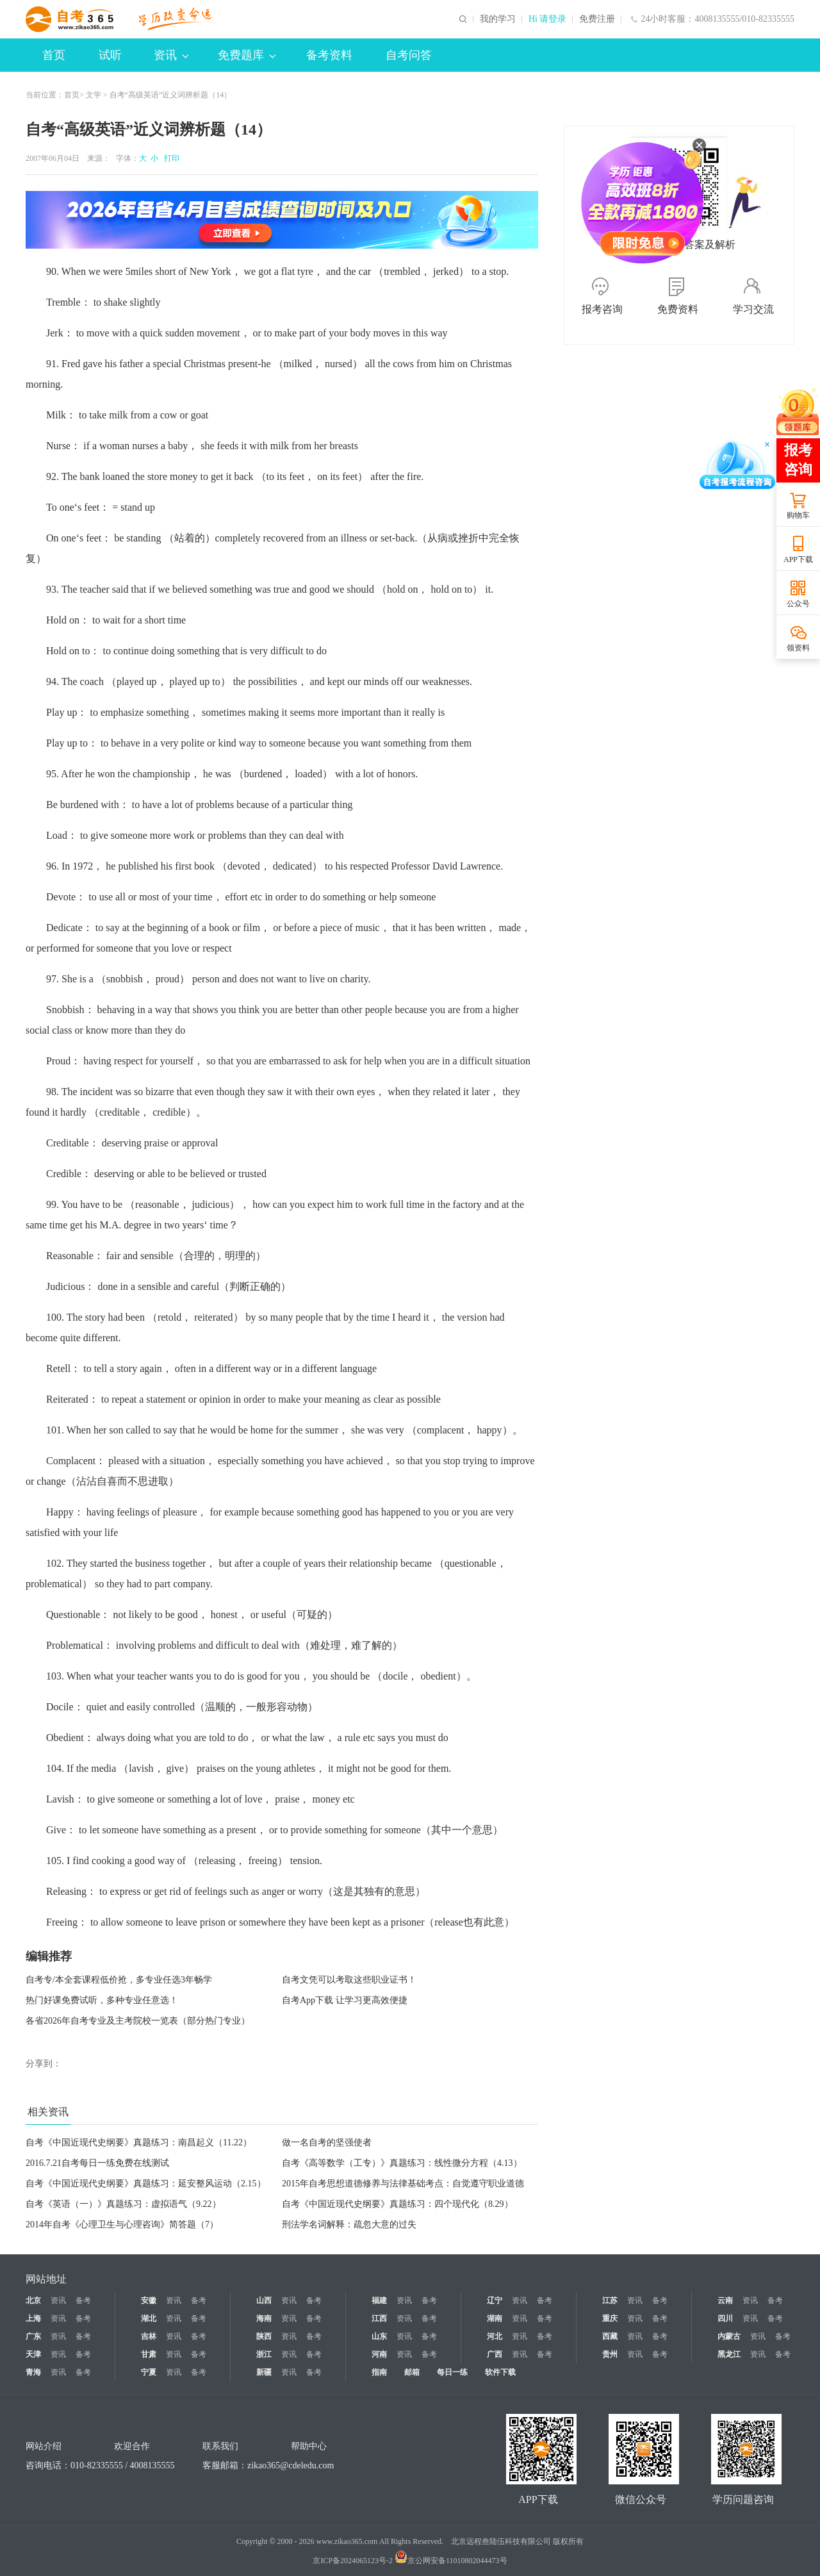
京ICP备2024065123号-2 (353, 2560)
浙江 (264, 2354)
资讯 (171, 55)
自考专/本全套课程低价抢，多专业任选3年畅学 (119, 1980)
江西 (379, 2318)
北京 (33, 2300)
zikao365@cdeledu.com (290, 2465)
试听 (110, 55)
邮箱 (412, 2372)
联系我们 (220, 2446)
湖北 (148, 2318)
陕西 (264, 2336)
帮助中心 (309, 2446)
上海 (33, 2318)
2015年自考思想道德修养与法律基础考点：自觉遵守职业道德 (403, 2183)
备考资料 (329, 55)
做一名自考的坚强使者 (327, 2142)
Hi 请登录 (548, 19)
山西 (264, 2300)
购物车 (798, 515)
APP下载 (798, 559)
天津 (33, 2354)
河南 (379, 2354)
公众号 (798, 603)
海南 (264, 2318)
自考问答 (409, 55)
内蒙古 (729, 2336)
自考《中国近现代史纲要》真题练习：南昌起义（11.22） (139, 2142)
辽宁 (494, 2300)
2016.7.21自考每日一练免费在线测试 (97, 2163)
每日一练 (452, 2372)
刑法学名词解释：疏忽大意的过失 (349, 2224)
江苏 (610, 2300)
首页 (53, 55)
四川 (725, 2318)
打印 (169, 158)
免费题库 (246, 55)
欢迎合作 (132, 2446)
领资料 (798, 647)
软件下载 (500, 2372)
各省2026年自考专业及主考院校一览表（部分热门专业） (138, 2021)
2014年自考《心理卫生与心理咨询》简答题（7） (122, 2224)
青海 (33, 2372)
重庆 (610, 2318)
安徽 (148, 2300)
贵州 (610, 2354)
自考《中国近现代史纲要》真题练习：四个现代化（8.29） (397, 2204)
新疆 (264, 2372)
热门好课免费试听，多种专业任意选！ (102, 2000)
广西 (494, 2354)
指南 (379, 2372)
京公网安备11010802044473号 (451, 2560)
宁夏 (148, 2372)
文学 (93, 94)
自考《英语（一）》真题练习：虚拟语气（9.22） (123, 2204)
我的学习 (498, 19)
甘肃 (148, 2354)
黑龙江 (729, 2354)
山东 (379, 2336)
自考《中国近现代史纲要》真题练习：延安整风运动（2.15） (146, 2183)
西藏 (610, 2336)
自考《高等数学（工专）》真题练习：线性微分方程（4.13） (402, 2163)
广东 (33, 2336)
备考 (83, 2300)
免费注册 (597, 19)
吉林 (148, 2336)
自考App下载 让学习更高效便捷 (344, 2000)
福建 (379, 2300)
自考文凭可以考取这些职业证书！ (349, 1980)
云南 (725, 2300)
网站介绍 (44, 2446)
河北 (494, 2336)
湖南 (494, 2318)
